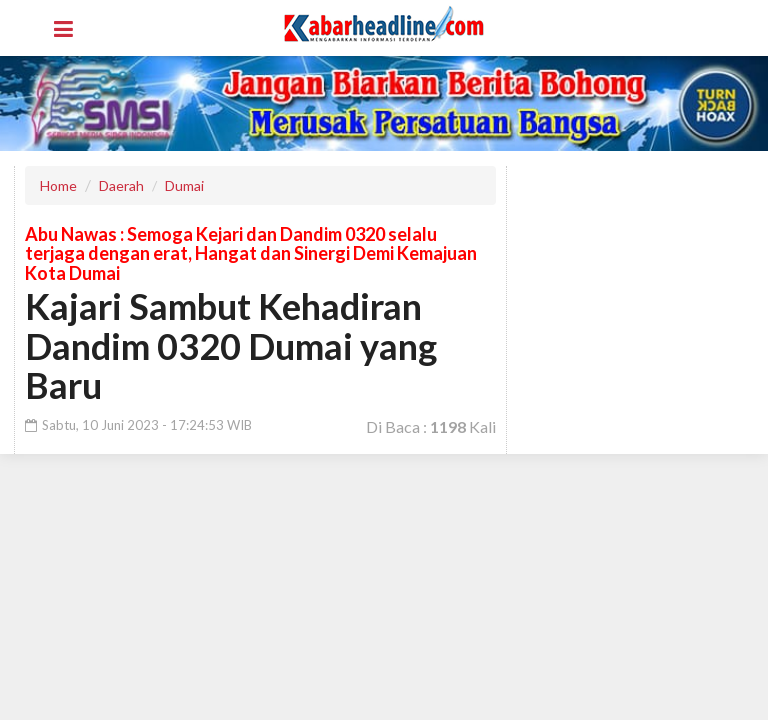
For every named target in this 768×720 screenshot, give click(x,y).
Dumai (184, 185)
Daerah (121, 185)
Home (58, 185)
